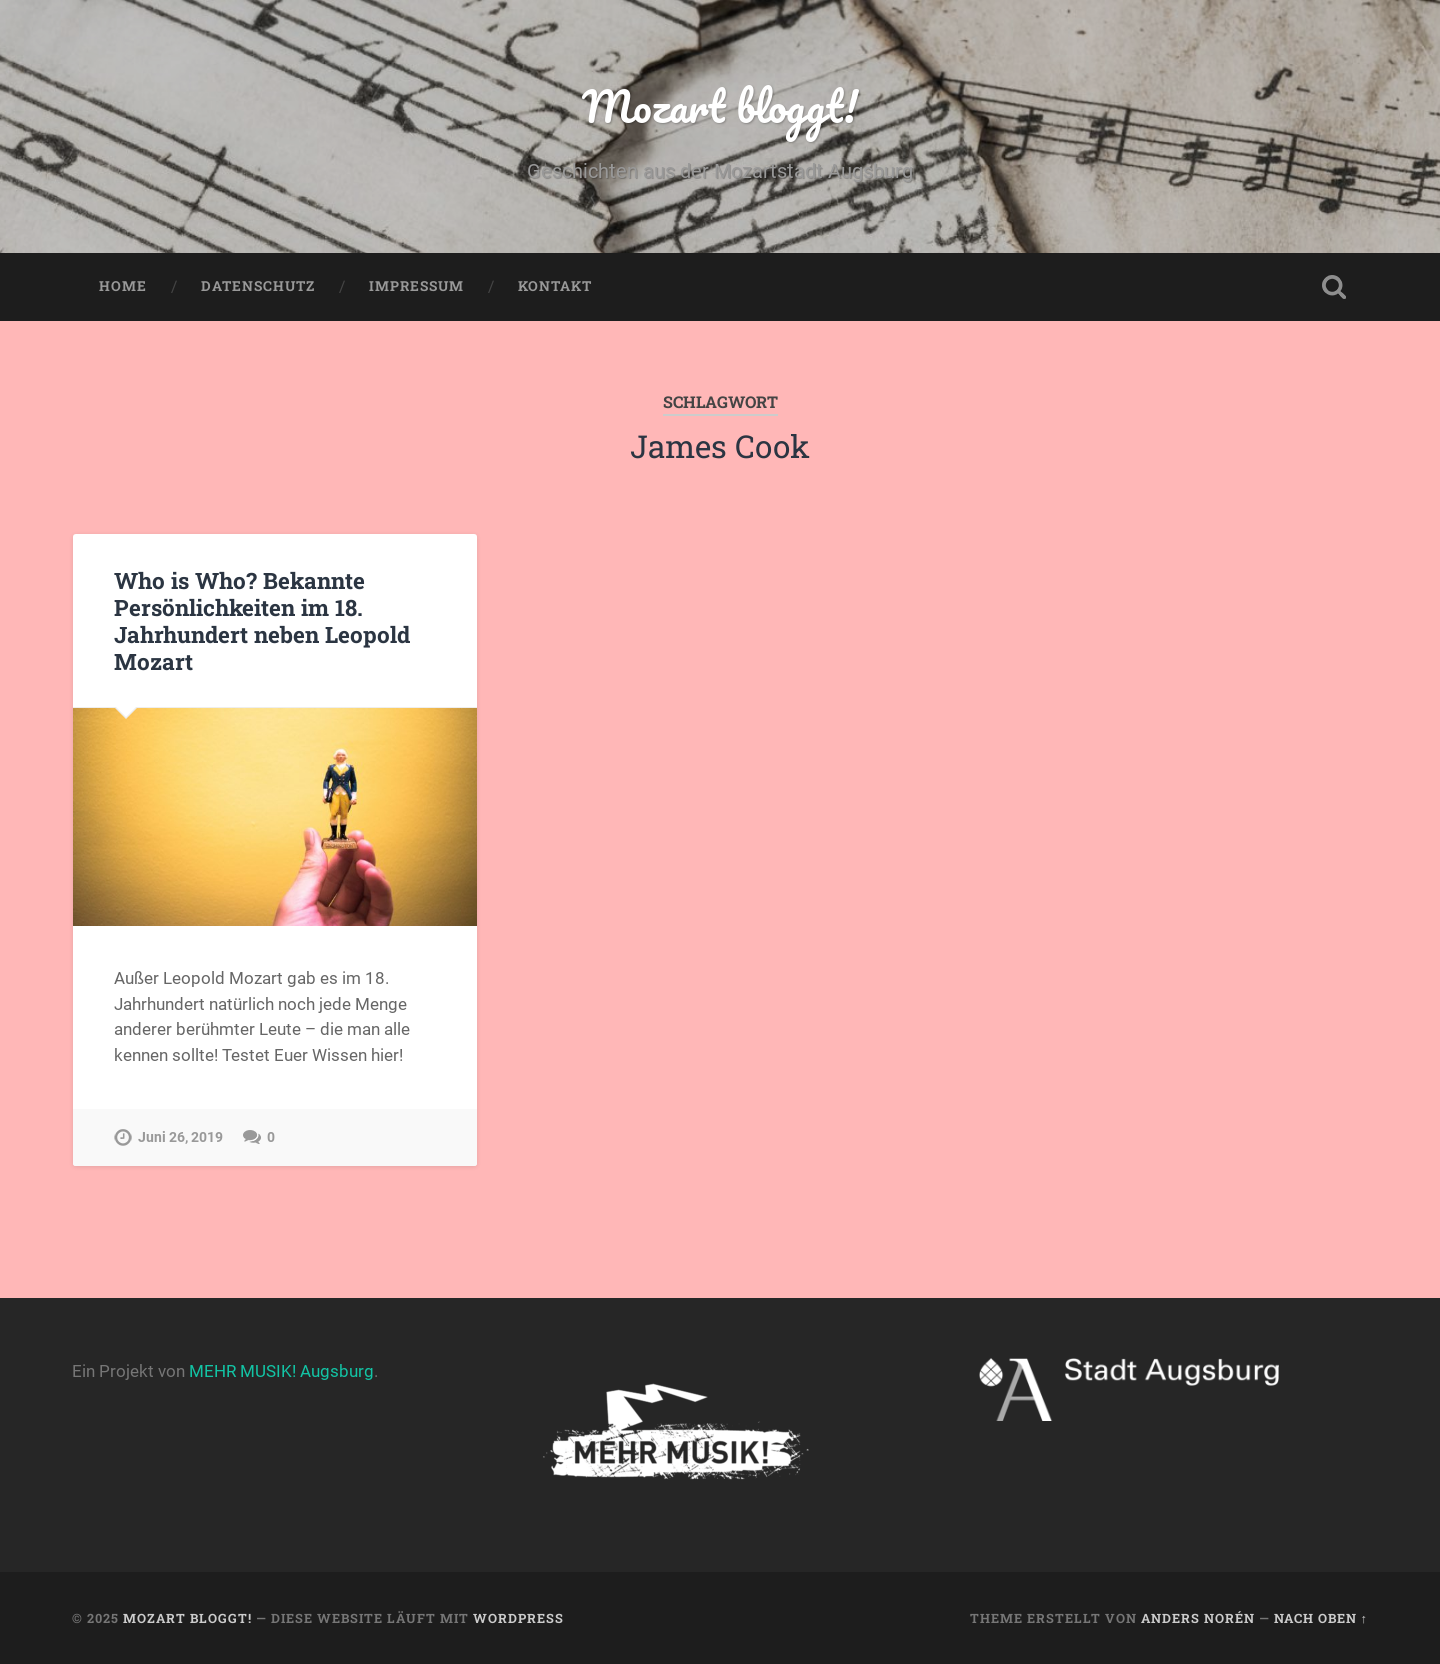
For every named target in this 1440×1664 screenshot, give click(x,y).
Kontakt (555, 286)
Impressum (416, 286)
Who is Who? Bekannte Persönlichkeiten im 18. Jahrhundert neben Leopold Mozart (262, 620)
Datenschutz (258, 286)
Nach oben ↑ (1321, 1618)
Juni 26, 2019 (180, 1137)
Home (123, 286)
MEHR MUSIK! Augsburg (281, 1371)
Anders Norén (1198, 1618)
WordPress (518, 1618)
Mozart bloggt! (720, 105)
